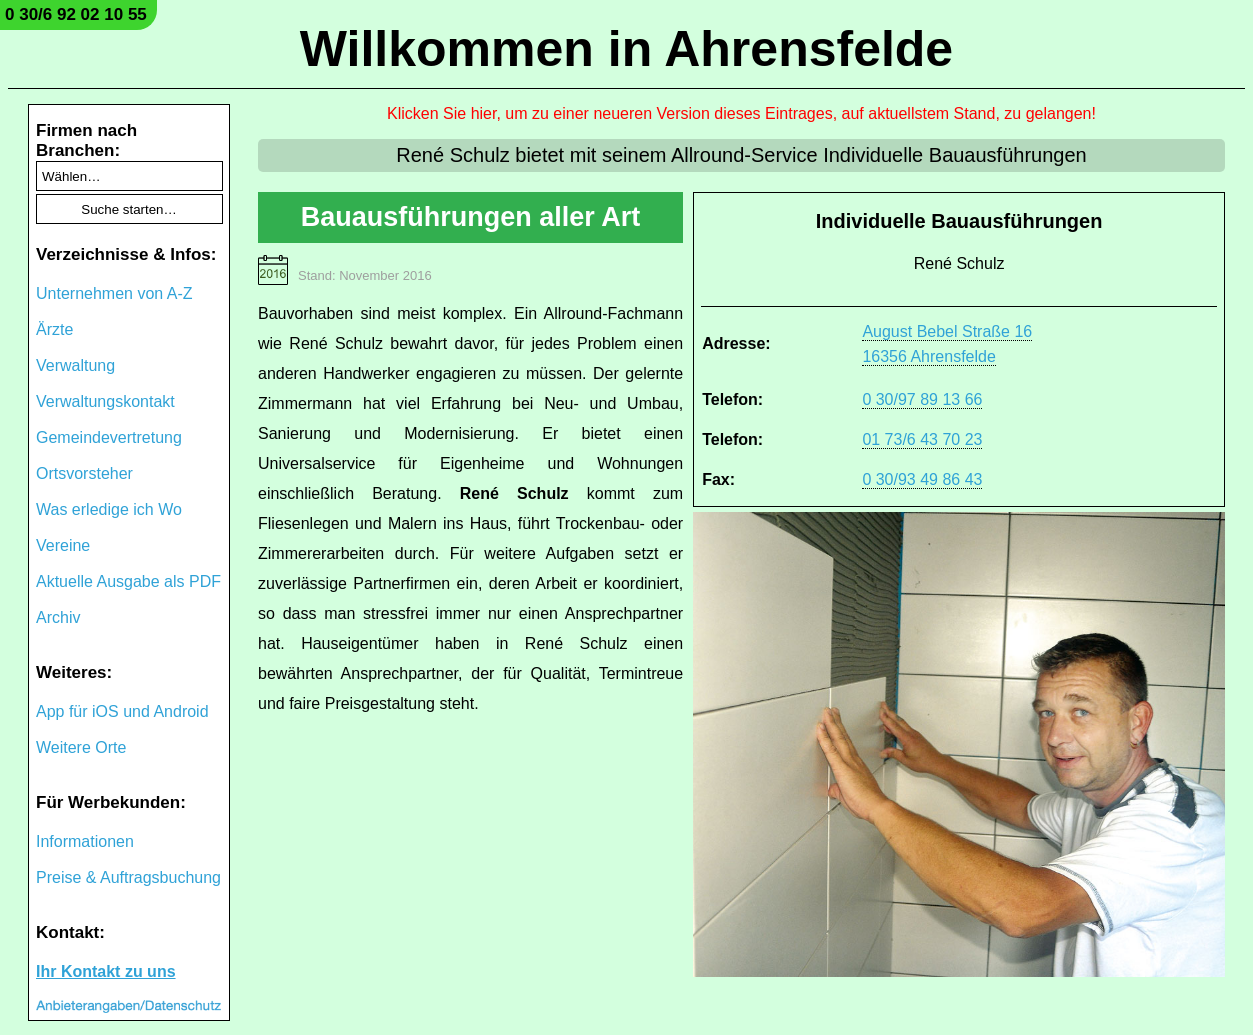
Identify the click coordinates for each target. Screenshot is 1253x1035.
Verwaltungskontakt (105, 401)
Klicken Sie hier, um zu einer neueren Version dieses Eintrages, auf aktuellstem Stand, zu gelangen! (741, 113)
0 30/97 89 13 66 (922, 399)
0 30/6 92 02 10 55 (76, 14)
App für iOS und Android (122, 711)
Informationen (85, 841)
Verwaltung (75, 365)
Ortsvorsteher (84, 473)
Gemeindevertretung (109, 437)
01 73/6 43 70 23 (922, 439)
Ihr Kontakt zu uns (106, 971)
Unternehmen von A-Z (114, 293)
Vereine (63, 545)
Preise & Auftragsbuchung (128, 877)
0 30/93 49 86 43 (922, 479)
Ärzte (54, 329)
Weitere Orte (81, 747)
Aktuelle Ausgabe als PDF (128, 581)
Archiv (58, 617)
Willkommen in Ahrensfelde (626, 49)
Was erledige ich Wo (109, 509)
